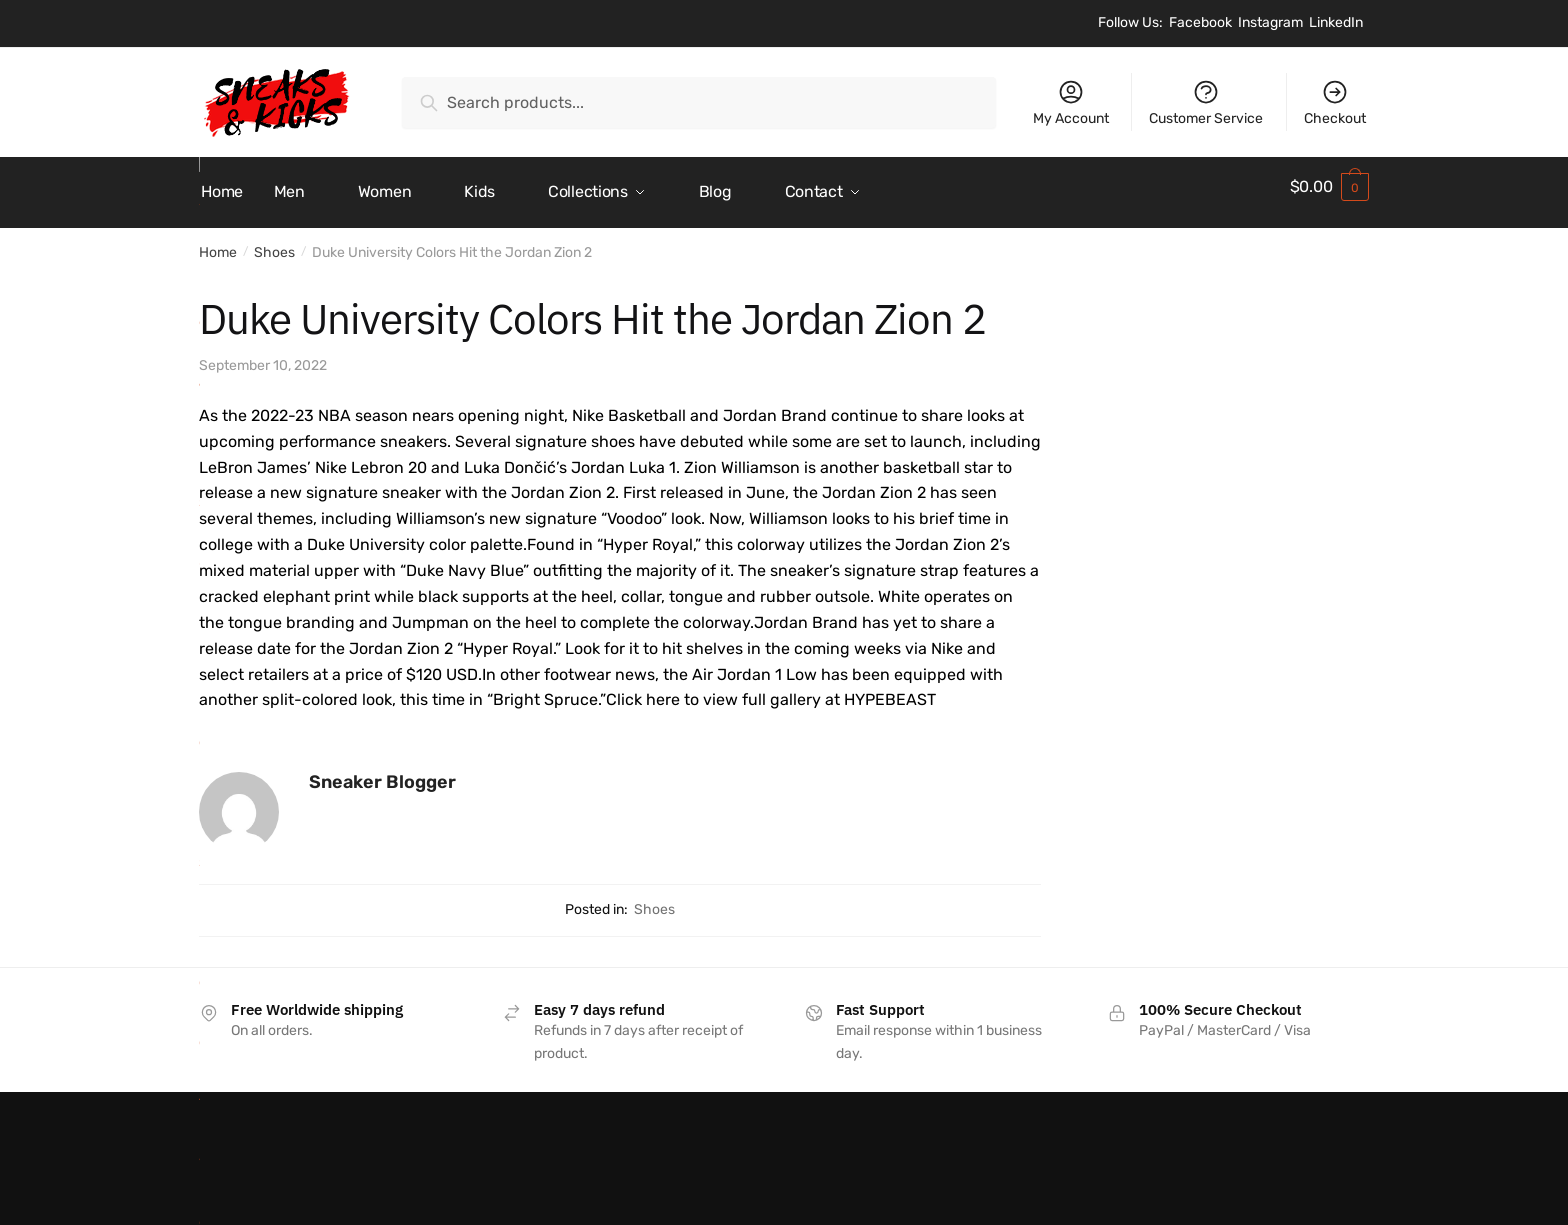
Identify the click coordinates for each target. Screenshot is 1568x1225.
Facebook (1200, 22)
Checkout (1335, 102)
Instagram (1270, 22)
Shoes (274, 241)
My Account (1071, 102)
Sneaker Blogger (382, 771)
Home (218, 241)
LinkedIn (1336, 22)
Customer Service (1206, 102)
